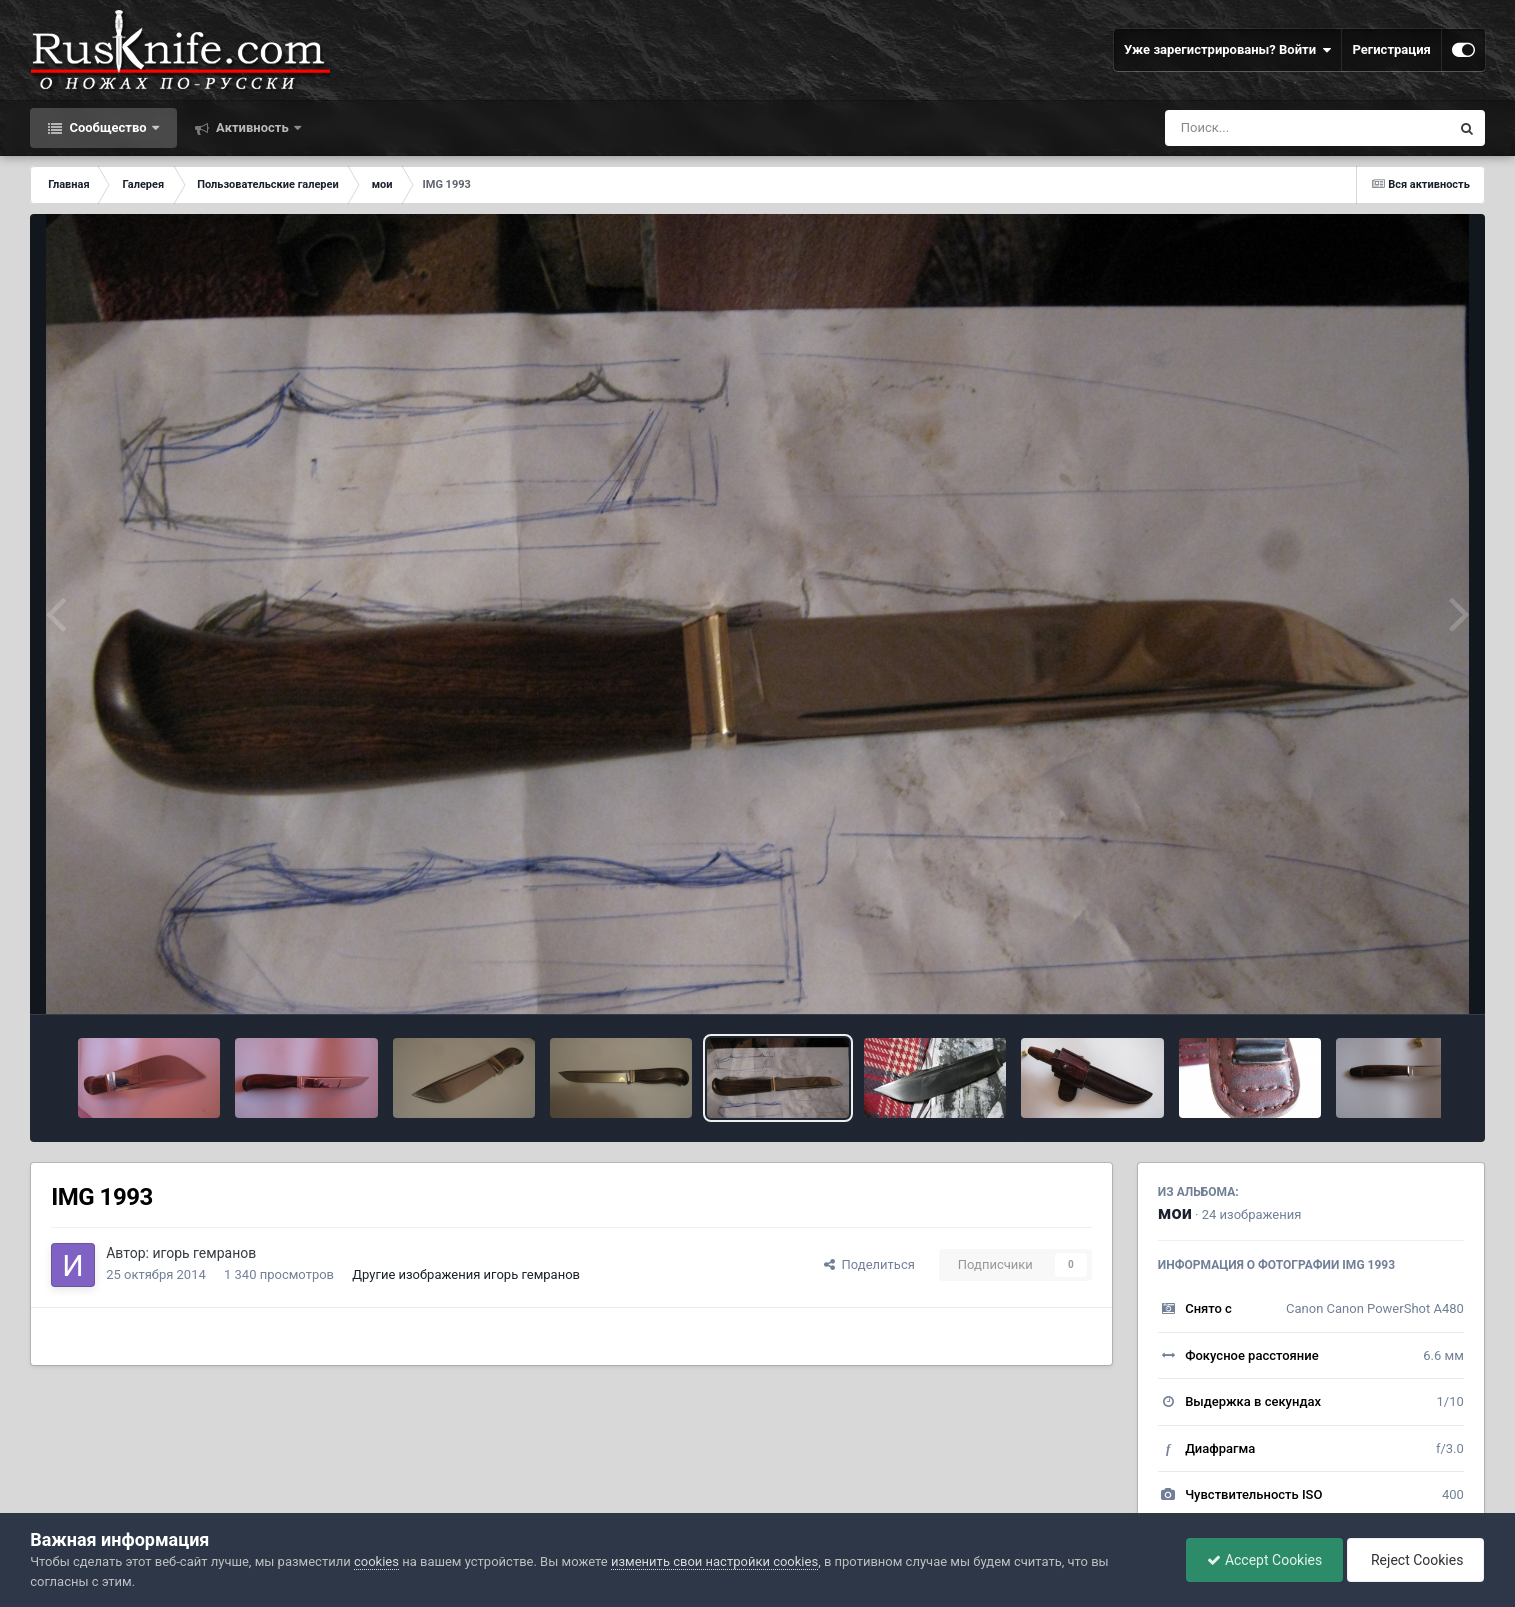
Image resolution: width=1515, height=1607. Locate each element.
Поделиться (869, 1264)
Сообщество (108, 127)
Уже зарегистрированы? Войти (1228, 50)
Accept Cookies (1264, 1560)
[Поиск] (1270, 128)
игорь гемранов (204, 1253)
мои (1175, 1212)
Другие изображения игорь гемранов (466, 1274)
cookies (376, 1561)
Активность (252, 127)
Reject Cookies (1416, 1560)
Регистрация (1391, 49)
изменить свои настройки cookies (714, 1561)
